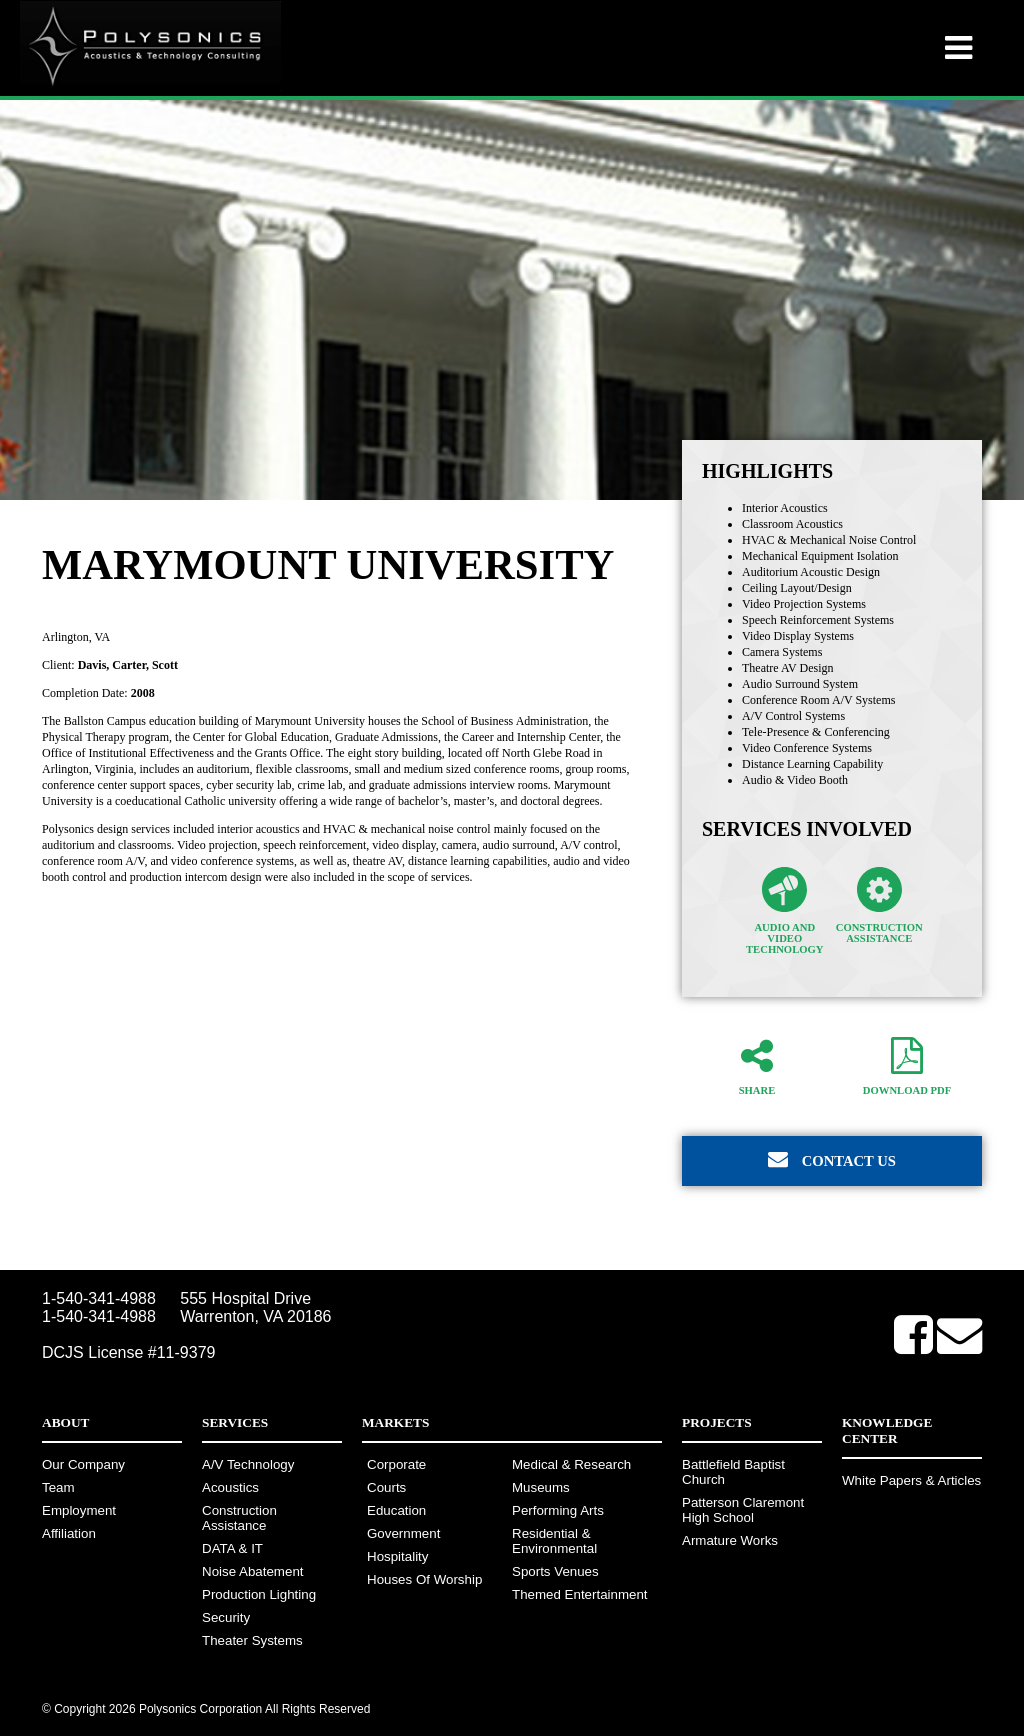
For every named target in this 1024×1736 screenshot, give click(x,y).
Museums (541, 1487)
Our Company (83, 1464)
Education (396, 1510)
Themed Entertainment (580, 1594)
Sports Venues (555, 1571)
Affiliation (69, 1533)
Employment (79, 1510)
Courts (386, 1487)
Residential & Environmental (554, 1541)
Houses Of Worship (424, 1579)
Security (226, 1617)
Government (403, 1533)
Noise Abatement (253, 1571)
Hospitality (397, 1556)
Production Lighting (259, 1594)
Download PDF (907, 1066)
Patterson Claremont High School (743, 1510)
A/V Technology (248, 1464)
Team (58, 1487)
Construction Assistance (879, 905)
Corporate (396, 1464)
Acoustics (230, 1487)
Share (757, 1066)
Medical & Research (571, 1464)
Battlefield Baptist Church (733, 1472)
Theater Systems (252, 1640)
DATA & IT (232, 1548)
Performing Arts (558, 1510)
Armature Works (730, 1540)
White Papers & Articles (911, 1480)
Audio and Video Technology (785, 911)
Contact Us (832, 1159)
